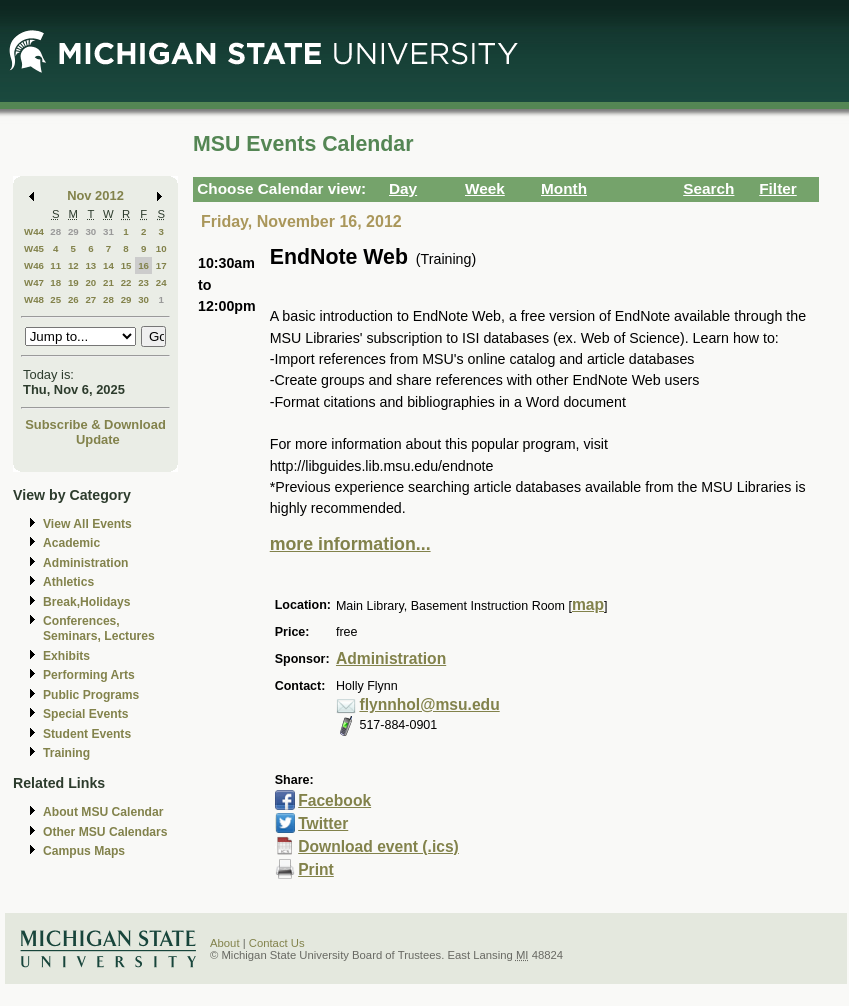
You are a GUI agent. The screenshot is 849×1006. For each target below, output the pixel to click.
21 (108, 282)
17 (161, 265)
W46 (34, 265)
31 (108, 231)
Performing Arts (89, 675)
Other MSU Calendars (105, 832)
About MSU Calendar (103, 812)
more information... (350, 544)
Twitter (323, 823)
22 (126, 282)
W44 (34, 231)
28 (55, 231)
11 (55, 265)
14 (108, 265)
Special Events (85, 714)
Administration (85, 563)
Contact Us (277, 943)
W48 (34, 299)
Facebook (334, 800)
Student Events (87, 734)
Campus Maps (84, 851)
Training (66, 753)
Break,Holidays (87, 602)
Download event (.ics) (378, 846)
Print (316, 869)
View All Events (87, 524)
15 (126, 265)
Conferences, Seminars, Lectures (99, 628)
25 (55, 299)
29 (73, 231)
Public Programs (91, 695)
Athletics (68, 582)
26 (73, 299)
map (588, 604)
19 (73, 282)
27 (90, 299)
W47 (34, 282)
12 (73, 265)
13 (90, 265)
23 (143, 282)
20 (90, 282)
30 (90, 231)
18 (55, 282)
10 (161, 248)
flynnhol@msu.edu (429, 704)
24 (161, 282)
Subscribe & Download (95, 424)
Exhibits (66, 656)
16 (143, 265)
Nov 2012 (95, 195)
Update (98, 439)
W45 (34, 248)
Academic (71, 543)
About (225, 943)
